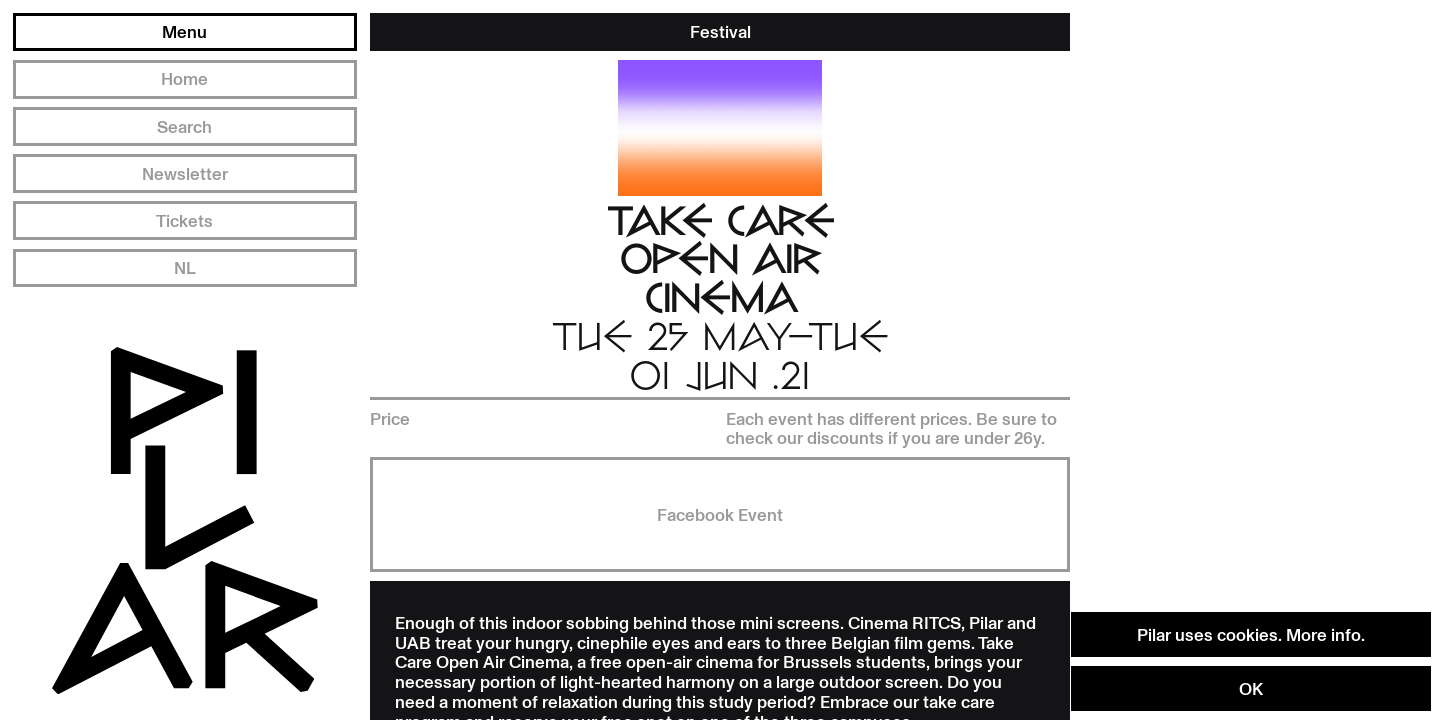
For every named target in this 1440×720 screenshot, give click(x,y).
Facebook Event (720, 514)
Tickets (184, 220)
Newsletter (185, 173)
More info (1323, 634)
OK (1251, 688)
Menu (184, 31)
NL (185, 267)
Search (184, 126)
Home (184, 78)
